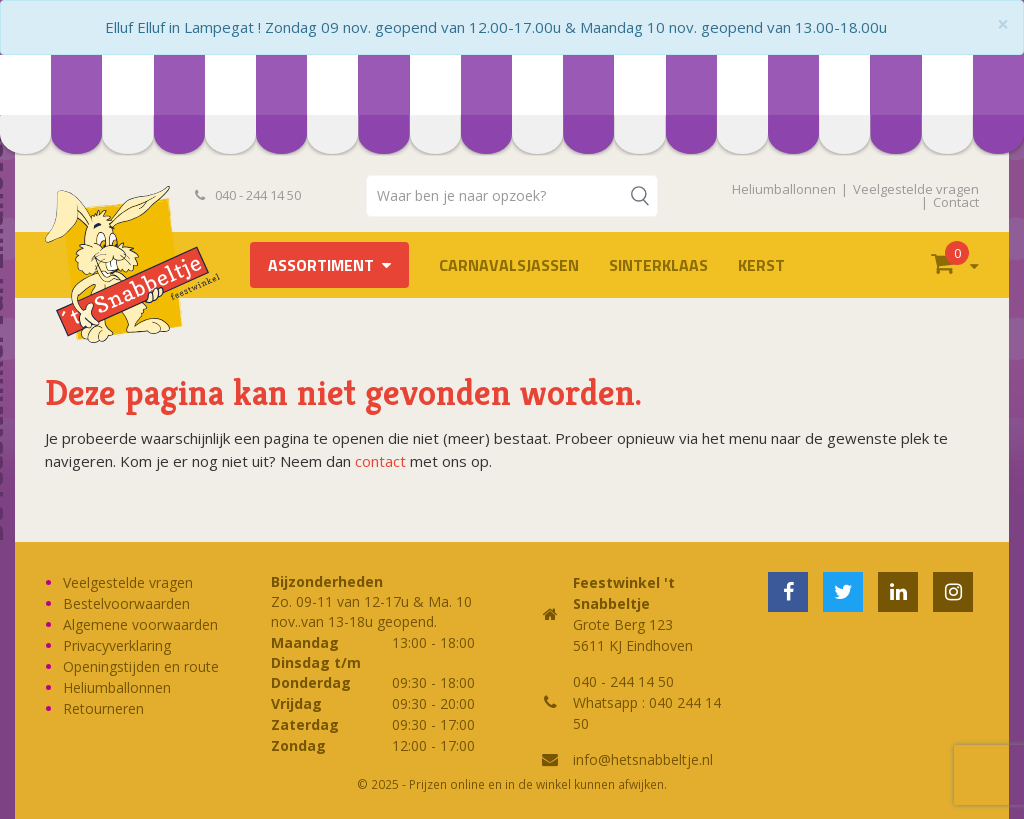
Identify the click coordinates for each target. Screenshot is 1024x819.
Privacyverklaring (117, 645)
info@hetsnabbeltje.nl (643, 759)
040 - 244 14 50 (248, 195)
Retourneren (103, 708)
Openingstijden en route (141, 666)
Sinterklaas (658, 265)
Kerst (761, 265)
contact (380, 461)
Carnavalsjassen (509, 265)
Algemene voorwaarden (140, 624)
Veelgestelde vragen (916, 189)
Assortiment (321, 265)
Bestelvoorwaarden (126, 603)
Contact (956, 202)
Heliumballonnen (784, 189)
